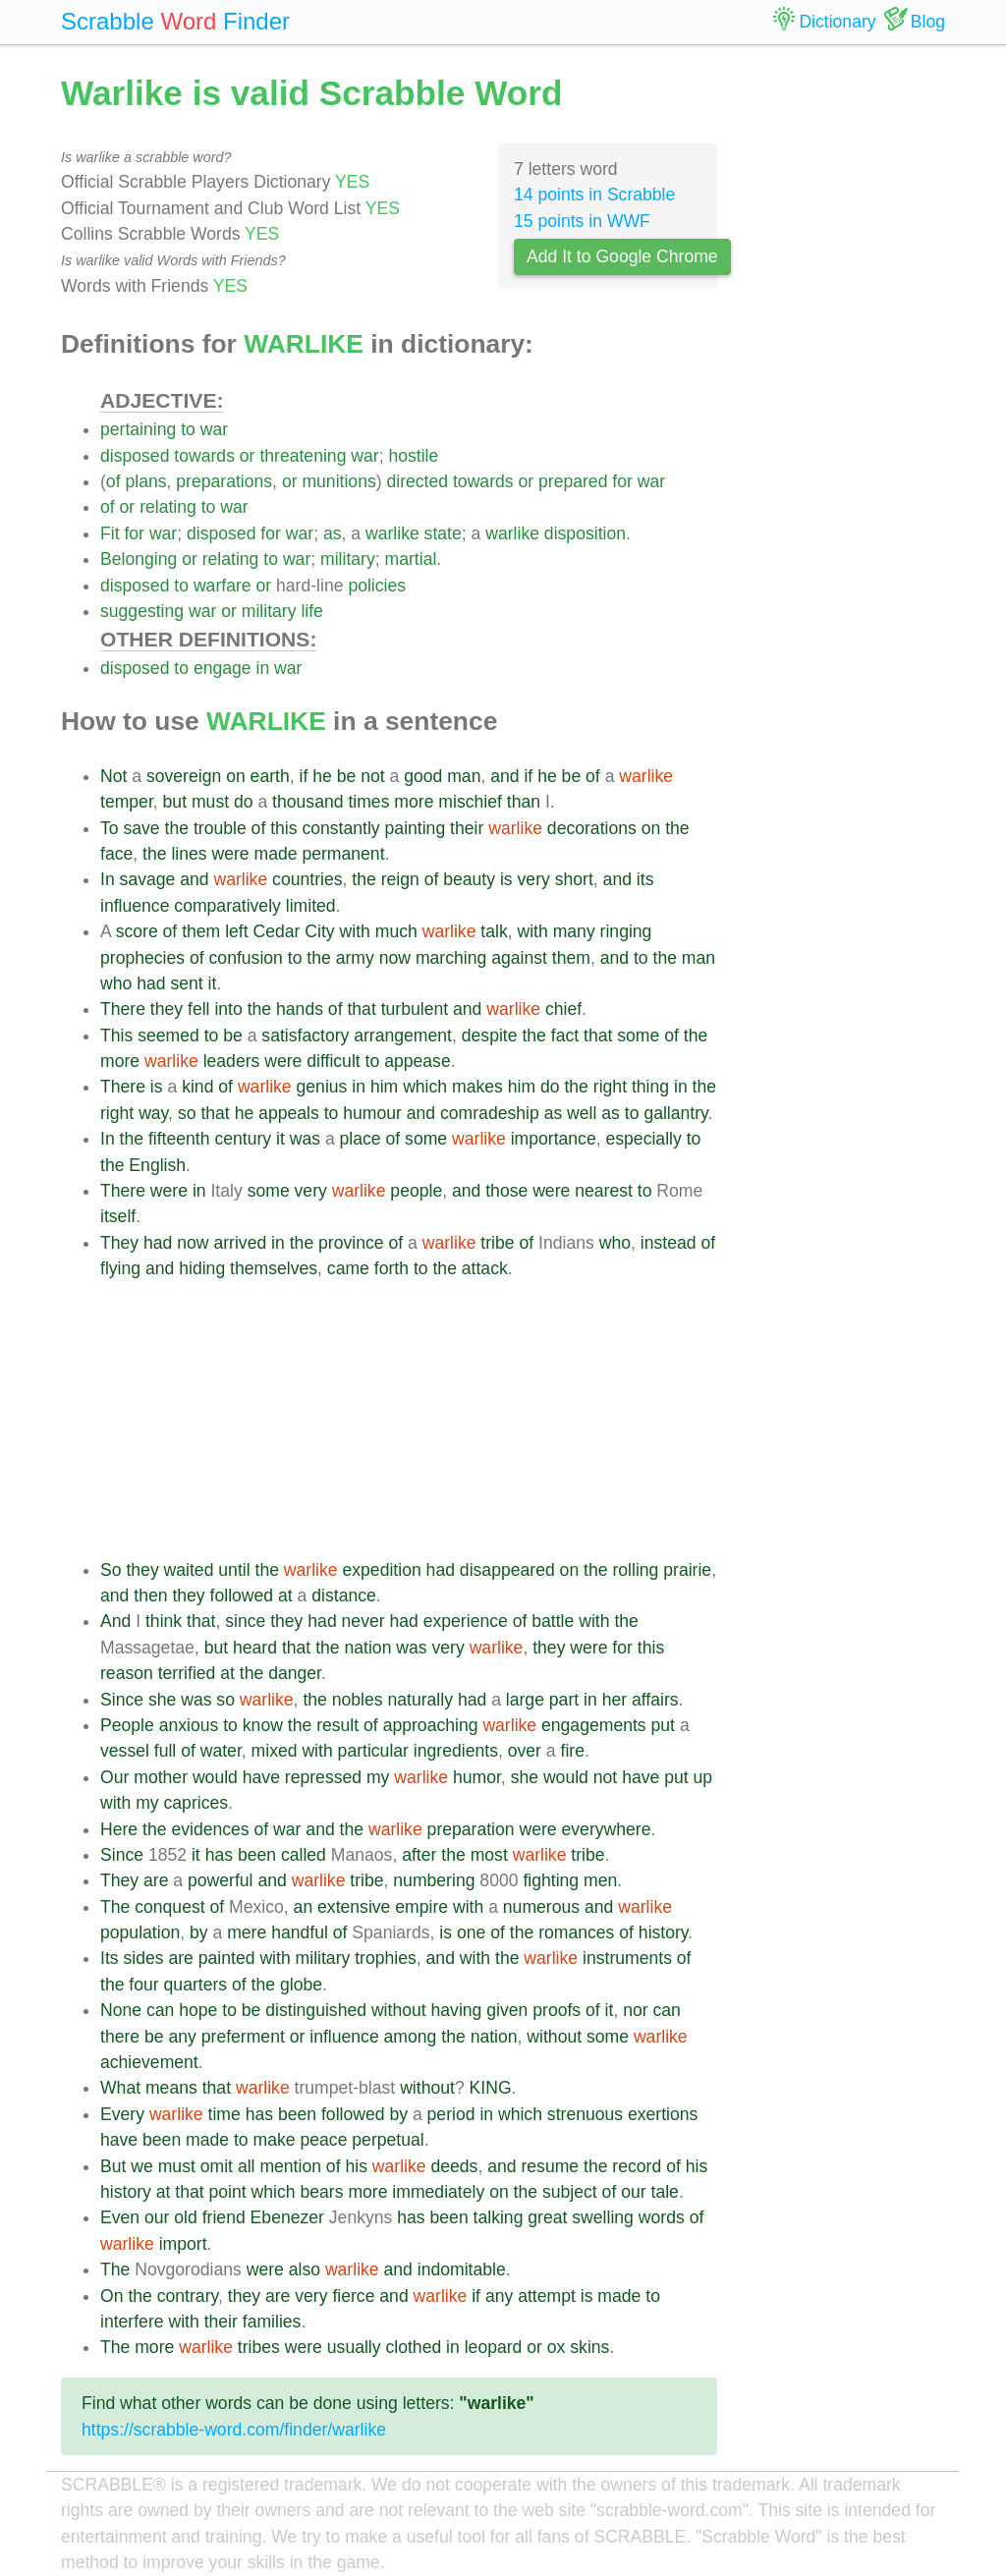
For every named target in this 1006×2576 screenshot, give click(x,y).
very (534, 879)
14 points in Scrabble (594, 194)
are (155, 1880)
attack (485, 1268)
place (360, 1138)
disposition (585, 533)
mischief (470, 802)
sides (143, 1958)
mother (161, 1777)
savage (148, 879)
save (141, 828)
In (107, 879)
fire (573, 1751)
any (182, 2036)
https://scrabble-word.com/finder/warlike (234, 2429)
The (115, 1907)
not (372, 776)
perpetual (387, 2140)
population (140, 1932)
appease (417, 1061)
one (471, 1932)
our (633, 2192)
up (703, 1777)
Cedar (277, 931)
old (185, 2217)
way (153, 1113)
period (451, 2114)
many (574, 931)
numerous (541, 1907)
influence (134, 906)
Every (122, 2114)
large (525, 1699)
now (395, 958)
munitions (338, 481)
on (236, 776)
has (219, 1855)
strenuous (585, 2114)
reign (400, 879)
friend (224, 2217)
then (150, 1595)
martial (411, 559)
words (662, 2217)
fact (565, 1035)
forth (391, 1268)
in (263, 668)
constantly (340, 828)
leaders (231, 1061)
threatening (302, 456)
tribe (497, 1243)
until (234, 1570)
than (523, 802)
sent (186, 983)
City (319, 931)
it (212, 983)
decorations (592, 828)
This (116, 1035)
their (466, 828)
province (351, 1243)
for (622, 481)
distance (343, 1595)
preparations (224, 481)
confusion (246, 958)
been (257, 1855)
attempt (547, 2296)
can (160, 2010)
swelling (603, 2217)
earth (270, 776)
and (504, 776)
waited (189, 1570)
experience (465, 1621)
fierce (353, 2296)
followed (242, 1595)
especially (644, 1138)
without (398, 2010)
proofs (556, 2010)
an (303, 1907)
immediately (438, 2192)
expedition (382, 1570)
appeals (288, 1113)
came (348, 1268)
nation (367, 1647)
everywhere (606, 1829)
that (361, 1009)
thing (650, 1086)
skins (589, 2347)
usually (354, 2347)
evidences (210, 1829)
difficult (333, 1061)
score (137, 931)
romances (576, 1932)
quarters (196, 1984)
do (243, 802)
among (410, 2036)
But (113, 2166)
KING (491, 2088)
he (322, 776)
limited (311, 906)
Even (120, 2217)
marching (451, 958)
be (347, 776)
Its (109, 1958)
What (120, 2088)
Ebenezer (287, 2217)
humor (477, 1777)
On (111, 2296)
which (425, 1086)
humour (372, 1113)
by (199, 1932)
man (463, 776)
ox (556, 2347)
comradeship (489, 1113)
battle (552, 1621)
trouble (220, 828)
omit (216, 2166)
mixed (275, 1751)
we (142, 2166)
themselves (273, 1268)
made (276, 854)
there (120, 2036)
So (111, 1570)
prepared (572, 481)
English (157, 1165)
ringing (626, 931)
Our (114, 1777)
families (272, 2321)
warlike (392, 533)
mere (246, 1932)
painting (415, 828)
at (285, 1595)
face (116, 854)
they (166, 1009)
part (564, 1699)
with (355, 931)
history (664, 1932)
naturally (420, 1699)
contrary (187, 2296)
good (423, 776)
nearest (604, 1191)
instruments (627, 1958)
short (574, 879)
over (524, 1751)
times (368, 802)
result (337, 1725)
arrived (239, 1243)
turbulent (414, 1009)
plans (145, 481)
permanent (343, 854)
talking (499, 2217)
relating (168, 507)
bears (321, 2192)
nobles (357, 1699)
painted (226, 1958)
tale (665, 2192)
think (163, 1621)
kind (197, 1086)
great (547, 2217)
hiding (202, 1268)
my (377, 1777)
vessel (124, 1751)
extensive (353, 1907)
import (183, 2244)
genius (322, 1086)
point (228, 2192)
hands (299, 1009)
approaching (430, 1725)
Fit (110, 533)
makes (477, 1086)
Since (121, 1699)
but (175, 802)
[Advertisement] (408, 1419)
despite (490, 1035)
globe (301, 1984)
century (242, 1138)
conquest (169, 1907)
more (413, 802)
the (177, 828)
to (188, 429)
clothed (413, 2347)
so (187, 1113)
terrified (187, 1673)
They (119, 1243)
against (519, 958)
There (122, 1009)
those (506, 1191)
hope (198, 2010)
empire (421, 1907)
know (263, 1725)
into (228, 1009)
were (230, 854)
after (419, 1855)
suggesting (142, 611)
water (221, 1751)
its (645, 879)
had (151, 983)
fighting (551, 1880)
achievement (149, 2062)
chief (563, 1009)
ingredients (456, 1751)
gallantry (675, 1113)
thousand (307, 802)
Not (113, 776)
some (638, 1035)
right (610, 1086)
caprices (196, 1803)
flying (120, 1268)
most (489, 1855)
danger (294, 1673)
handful (299, 1932)
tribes (259, 2347)
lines (188, 854)
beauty (469, 879)
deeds (453, 2166)
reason (126, 1673)
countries (307, 879)
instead (669, 1243)
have (261, 1777)
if (304, 776)
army (355, 958)
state (443, 533)
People (127, 1725)
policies (377, 585)
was (305, 1138)
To (109, 828)
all (246, 2166)
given (507, 2010)
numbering (434, 1880)
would (215, 1777)
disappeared (507, 1570)
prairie (687, 1570)
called (303, 1855)
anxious (189, 1725)
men (600, 1880)
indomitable (462, 2269)
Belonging (138, 559)
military (347, 559)
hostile (413, 456)
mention (290, 2166)
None (120, 2010)
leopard (494, 2347)
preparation (471, 1829)
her (614, 1699)
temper (126, 802)
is (506, 879)
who (116, 983)
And (115, 1621)
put (663, 1725)
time (224, 2114)
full (165, 1751)
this (283, 828)
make (274, 2140)
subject (569, 2192)
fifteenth (179, 1138)
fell (199, 1009)
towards (204, 456)
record (636, 2166)
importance (553, 1138)
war (214, 429)
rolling (635, 1570)
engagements (593, 1725)
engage (223, 668)
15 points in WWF (582, 221)
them (201, 931)
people (416, 1191)
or (247, 456)
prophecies (142, 958)
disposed (134, 456)
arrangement (403, 1035)
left (236, 931)
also (304, 2269)
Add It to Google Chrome (622, 256)
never (363, 1621)
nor (635, 2010)
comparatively (227, 906)
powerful (220, 1880)
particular (373, 1751)
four (143, 1984)
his (356, 2166)
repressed (323, 1777)
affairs (655, 1699)
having (456, 2010)
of (113, 481)
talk (493, 931)
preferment (243, 2036)
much (396, 931)
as (332, 533)
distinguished (315, 2010)
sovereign (183, 776)
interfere (132, 2321)
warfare (223, 585)
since (245, 1621)
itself (118, 1216)
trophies (386, 1958)
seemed (168, 1035)
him (384, 1086)
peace (323, 2140)
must (210, 802)
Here (119, 1829)
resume (550, 2166)
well (581, 1113)
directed (417, 481)
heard (255, 1647)
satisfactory (305, 1035)
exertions (663, 2114)
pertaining (138, 429)
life (312, 611)
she (162, 1699)
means (171, 2088)
